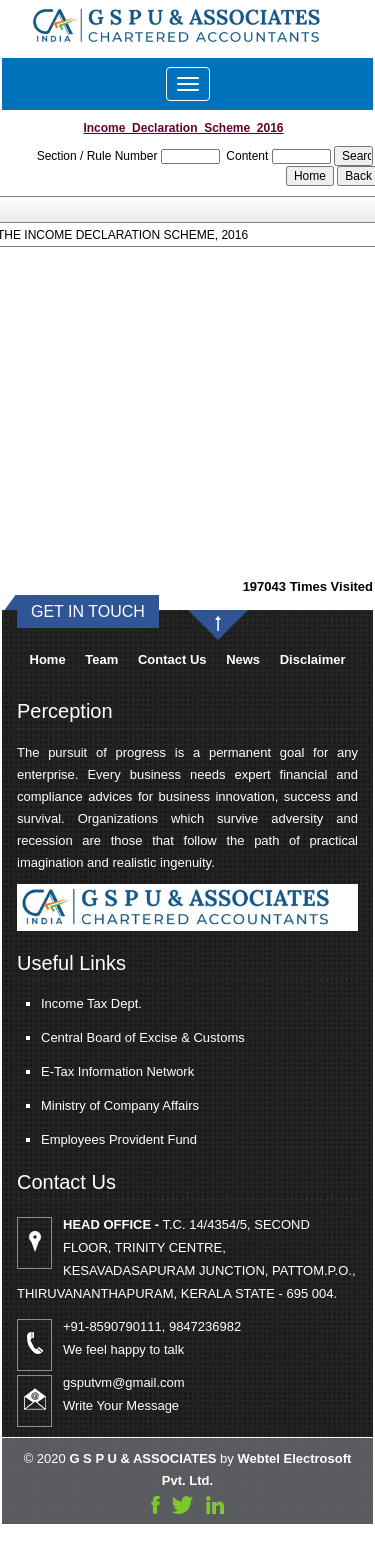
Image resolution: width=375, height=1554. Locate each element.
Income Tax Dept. (62, 1003)
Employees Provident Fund (90, 1139)
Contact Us (172, 659)
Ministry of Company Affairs (91, 1105)
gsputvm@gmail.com (153, 1382)
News (243, 659)
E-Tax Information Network (88, 1071)
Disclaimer (313, 659)
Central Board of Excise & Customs (114, 1037)
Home (48, 659)
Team (101, 659)
